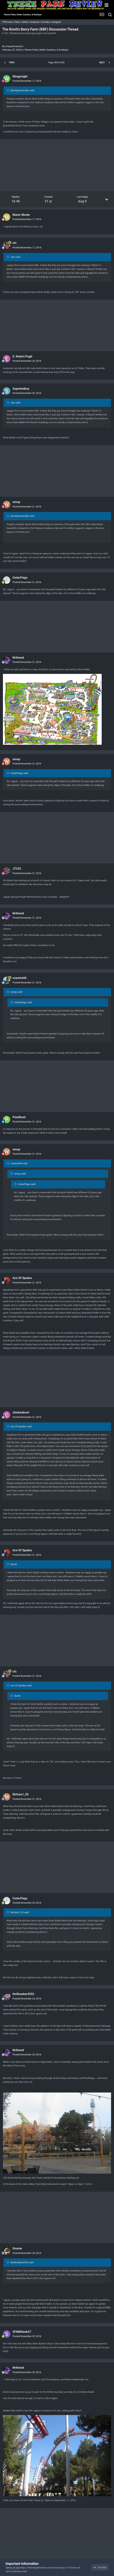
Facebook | (35, 22)
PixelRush (19, 1117)
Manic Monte (21, 215)
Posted (27, 80)
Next (102, 62)
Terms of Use (13, 2567)
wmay (16, 502)
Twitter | (25, 22)
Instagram (56, 22)
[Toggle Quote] (8, 90)
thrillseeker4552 (23, 1994)
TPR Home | (7, 22)
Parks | (17, 22)
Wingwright (20, 76)
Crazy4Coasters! (14, 46)
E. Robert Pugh (22, 356)
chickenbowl (21, 1412)
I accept (99, 2567)
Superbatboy (21, 388)
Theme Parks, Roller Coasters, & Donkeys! (46, 49)
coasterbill (19, 978)
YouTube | (46, 22)
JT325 (17, 868)
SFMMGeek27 (22, 2332)
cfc (15, 243)
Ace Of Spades (22, 1278)
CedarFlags (20, 577)
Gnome (17, 2248)
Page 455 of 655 (57, 62)
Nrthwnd (18, 657)
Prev (12, 62)
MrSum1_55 (20, 1794)
